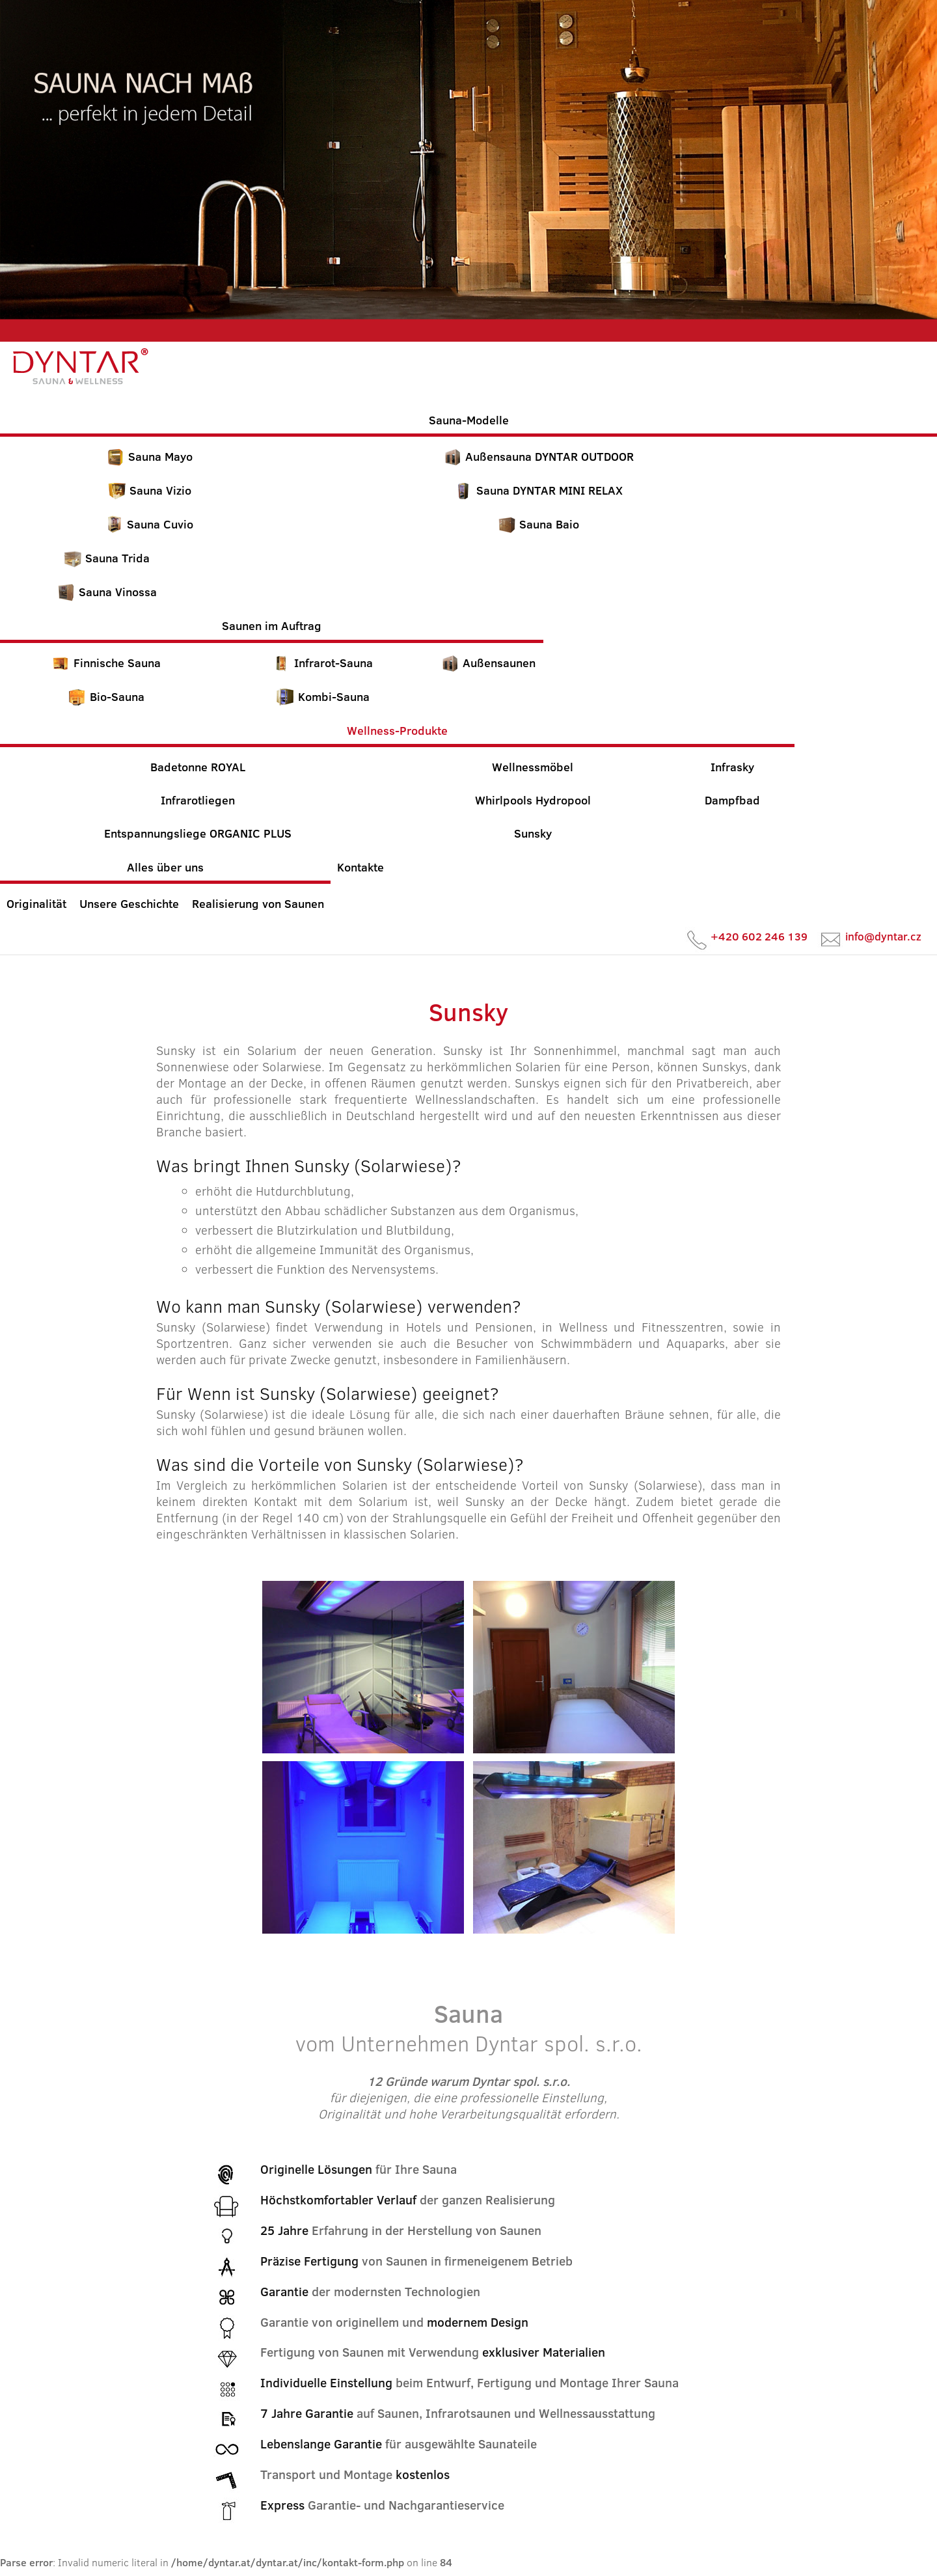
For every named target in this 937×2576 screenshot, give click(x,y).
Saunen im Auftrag (271, 626)
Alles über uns (165, 867)
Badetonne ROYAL (197, 767)
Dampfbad (732, 800)
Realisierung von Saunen (258, 904)
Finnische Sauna (106, 663)
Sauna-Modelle (469, 420)
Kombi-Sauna (323, 697)
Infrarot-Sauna (322, 663)
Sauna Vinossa (107, 592)
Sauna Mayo (149, 457)
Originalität (36, 904)
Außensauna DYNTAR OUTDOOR (538, 457)
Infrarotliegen (198, 800)
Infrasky (732, 767)
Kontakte (360, 867)
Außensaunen (488, 663)
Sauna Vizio (149, 491)
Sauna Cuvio (149, 524)
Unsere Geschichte (129, 904)
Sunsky (533, 833)
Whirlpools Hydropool (533, 800)
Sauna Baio (538, 524)
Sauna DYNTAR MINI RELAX (538, 491)
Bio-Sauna (106, 697)
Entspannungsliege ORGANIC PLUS (198, 833)
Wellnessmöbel (532, 767)
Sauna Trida (106, 558)
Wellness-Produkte (397, 730)
